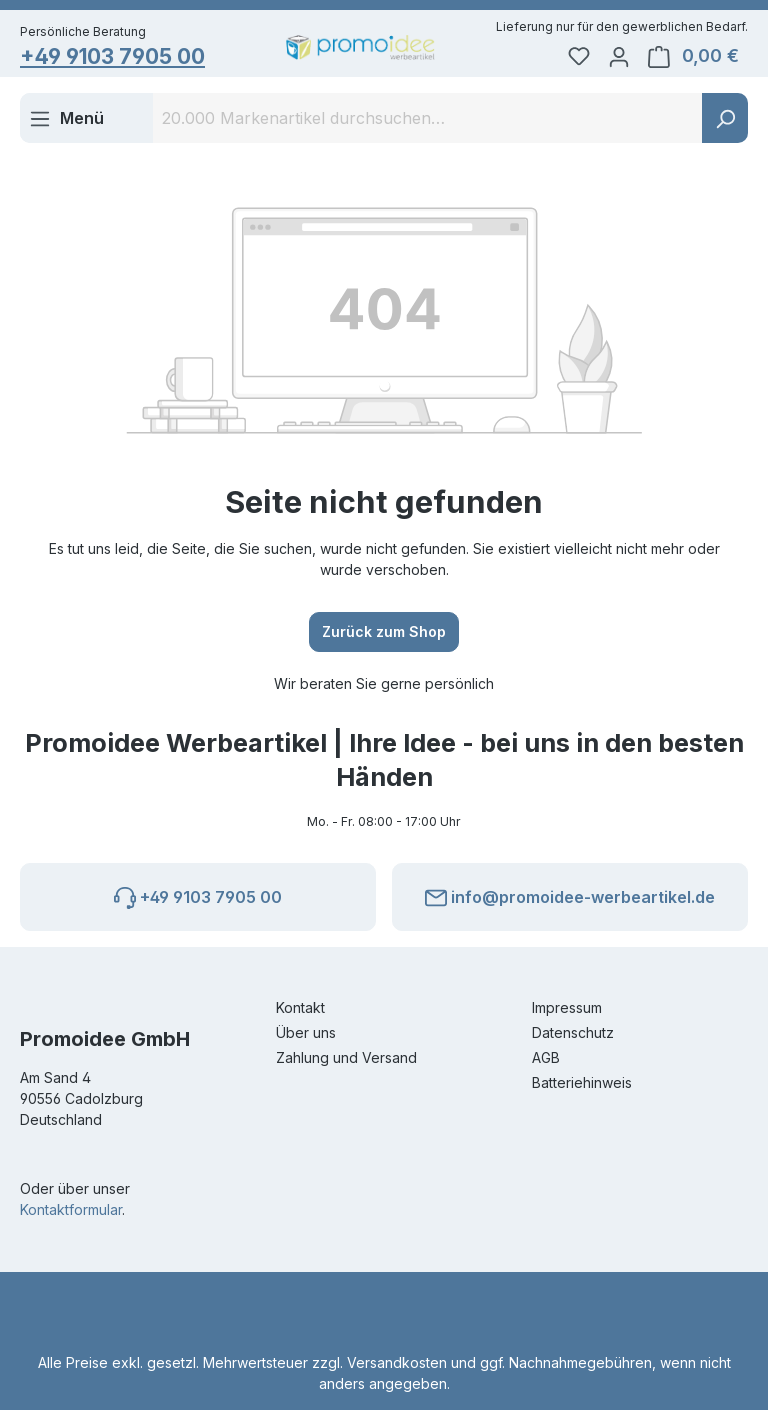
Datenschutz (573, 1032)
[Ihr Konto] (619, 56)
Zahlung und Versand (346, 1057)
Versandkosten (397, 1362)
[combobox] (428, 118)
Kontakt (300, 1007)
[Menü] (66, 118)
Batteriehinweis (582, 1082)
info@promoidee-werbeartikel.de (570, 894)
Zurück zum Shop (384, 631)
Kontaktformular (71, 1209)
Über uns (306, 1032)
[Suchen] (725, 118)
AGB (546, 1057)
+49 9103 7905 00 (112, 56)
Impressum (567, 1007)
